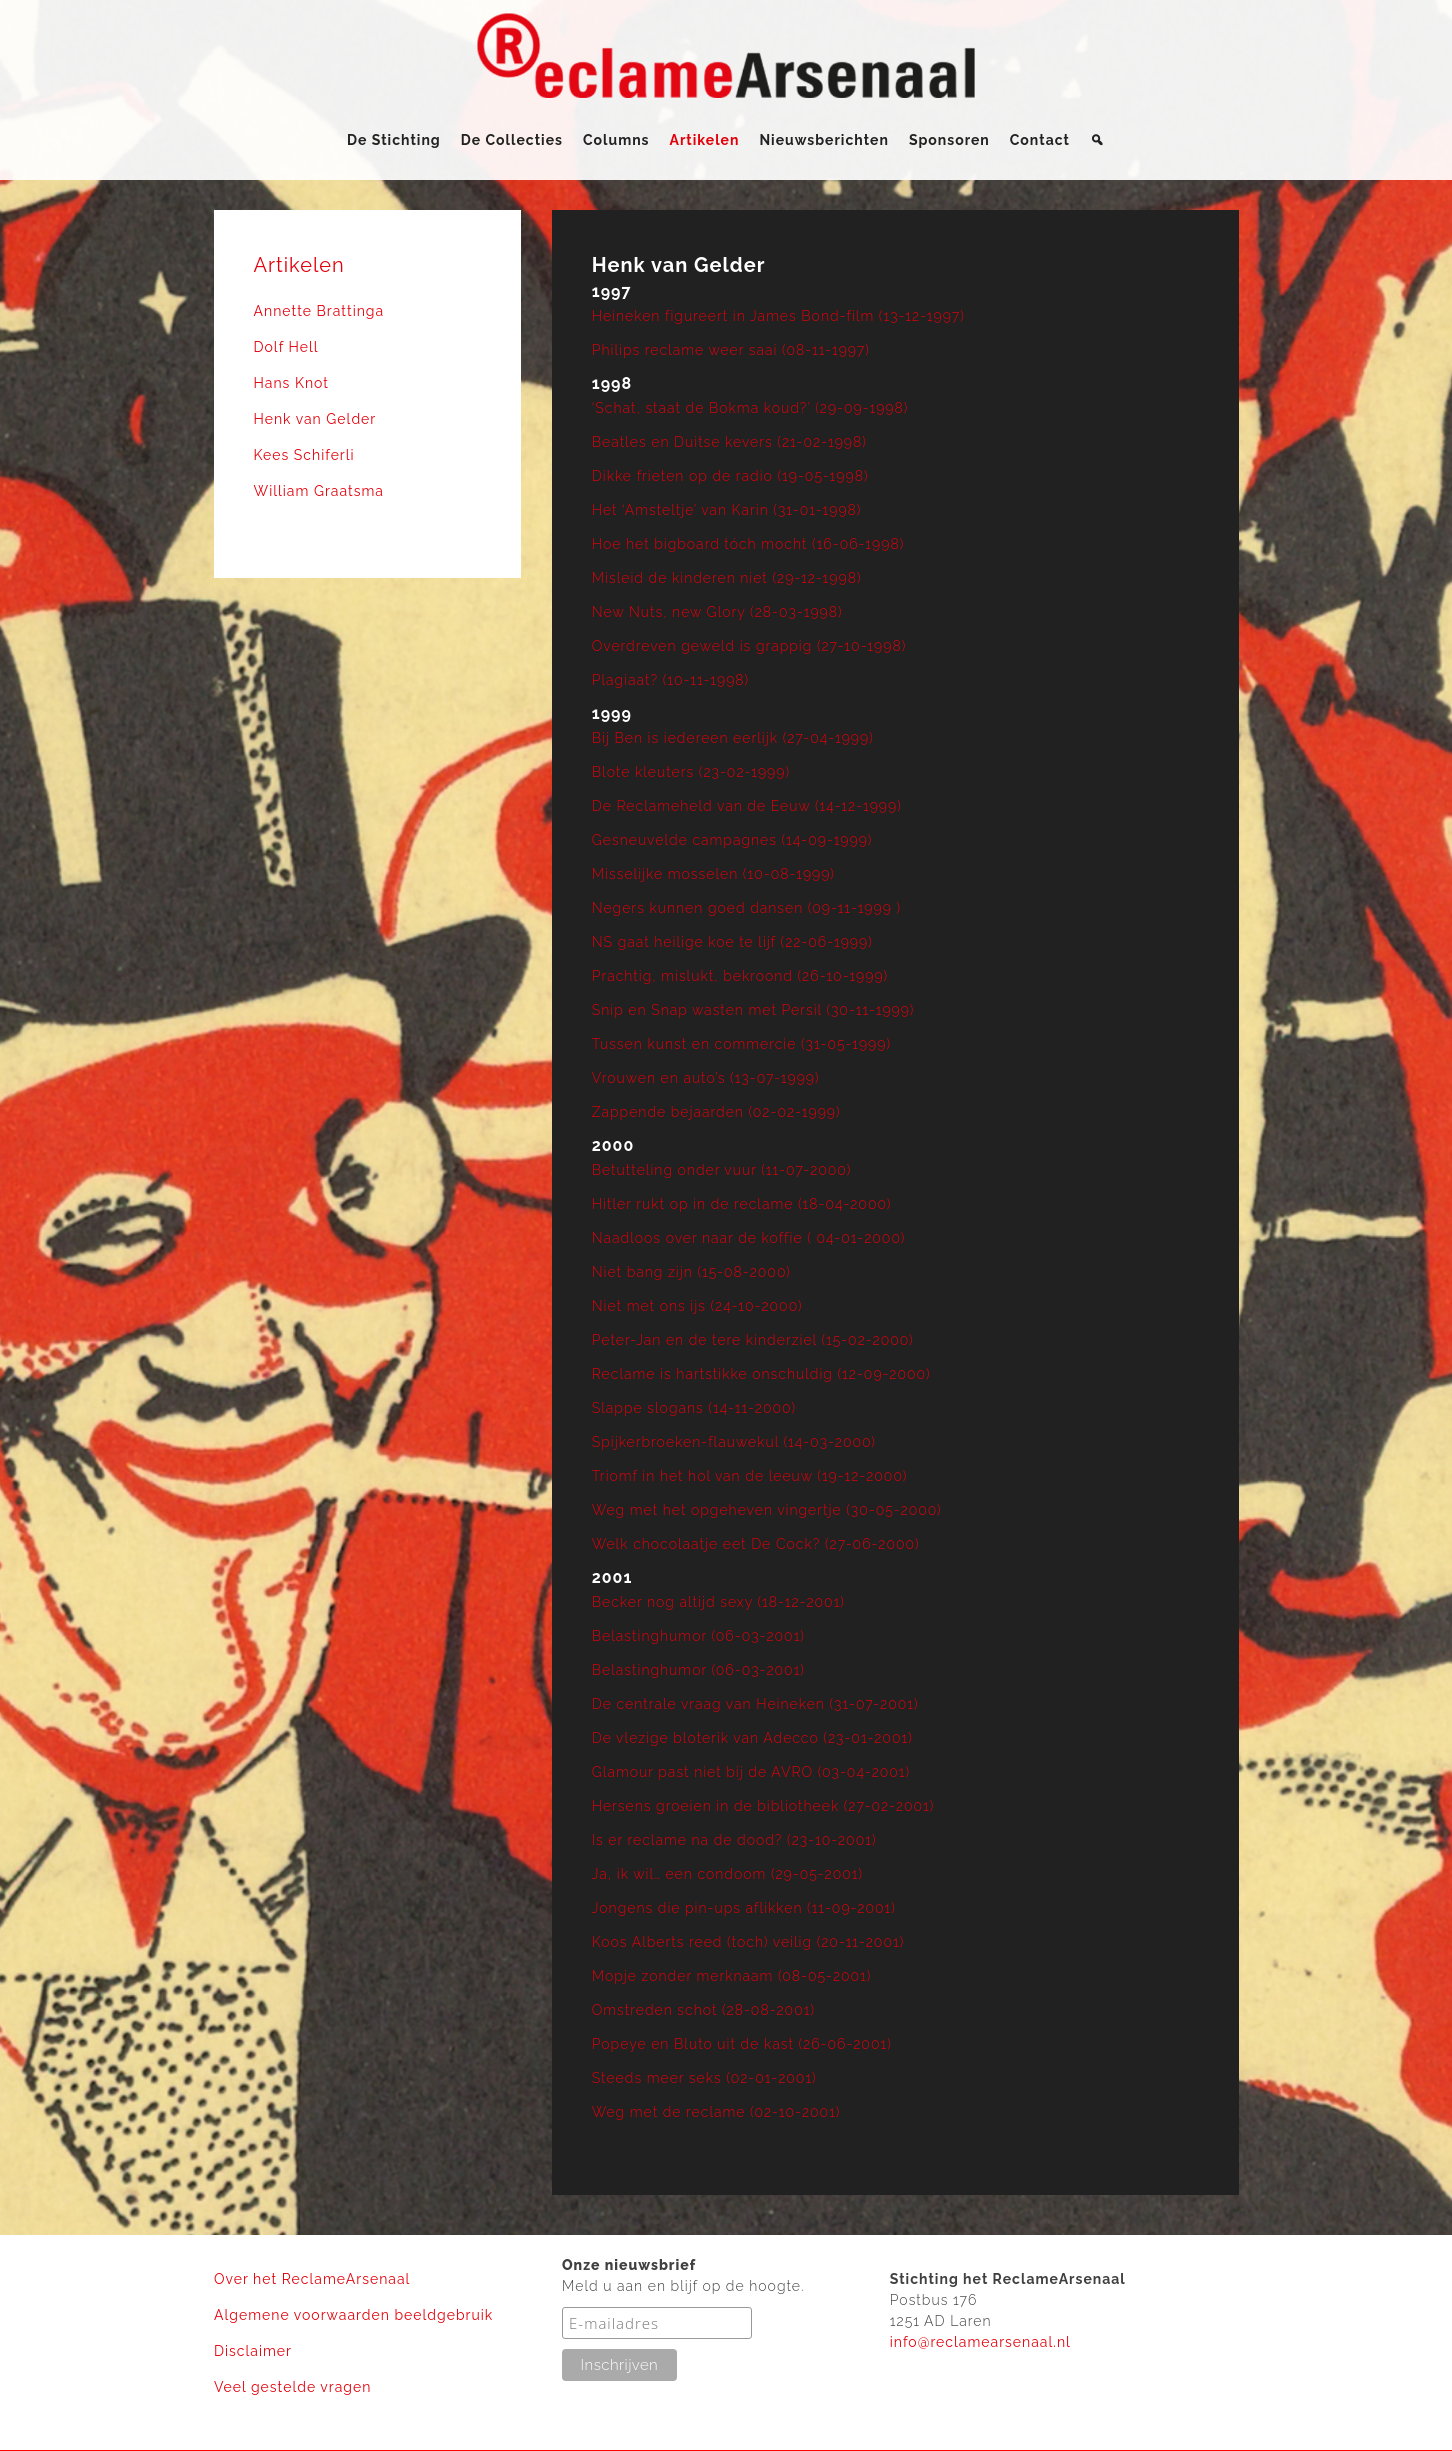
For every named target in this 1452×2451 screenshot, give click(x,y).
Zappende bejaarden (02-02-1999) (716, 1112)
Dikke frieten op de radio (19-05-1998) (730, 476)
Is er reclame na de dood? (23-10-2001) (734, 1840)
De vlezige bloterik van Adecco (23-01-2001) (752, 1738)
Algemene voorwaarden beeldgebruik (353, 2315)
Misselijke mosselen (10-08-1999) (713, 874)
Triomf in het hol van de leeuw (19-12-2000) (750, 1476)
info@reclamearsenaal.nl (980, 2342)
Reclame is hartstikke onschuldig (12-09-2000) (761, 1374)
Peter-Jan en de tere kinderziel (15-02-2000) (753, 1340)
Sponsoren (949, 140)
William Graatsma (319, 491)
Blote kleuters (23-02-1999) (691, 772)
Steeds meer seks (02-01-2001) (704, 2078)
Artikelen (705, 140)
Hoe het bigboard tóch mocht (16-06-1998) (748, 544)
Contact (1040, 140)
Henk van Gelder (315, 419)
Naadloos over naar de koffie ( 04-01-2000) (749, 1238)
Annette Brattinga (319, 311)
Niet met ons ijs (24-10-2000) (697, 1306)
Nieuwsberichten (823, 140)
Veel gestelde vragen (292, 2387)
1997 (612, 291)
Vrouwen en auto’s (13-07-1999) (706, 1078)
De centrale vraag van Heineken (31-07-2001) (755, 1704)
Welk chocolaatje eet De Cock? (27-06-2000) (756, 1544)
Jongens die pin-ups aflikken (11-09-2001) (744, 1908)
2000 (613, 1145)
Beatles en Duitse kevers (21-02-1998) (729, 442)
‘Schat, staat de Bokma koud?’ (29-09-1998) (750, 408)
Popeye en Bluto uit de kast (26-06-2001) (742, 2044)
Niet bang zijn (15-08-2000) (691, 1272)
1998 (612, 383)
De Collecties (512, 140)
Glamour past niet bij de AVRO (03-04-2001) (751, 1772)
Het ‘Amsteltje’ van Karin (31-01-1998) (727, 510)
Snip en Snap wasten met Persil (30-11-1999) (753, 1010)
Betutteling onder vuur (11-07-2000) (722, 1170)
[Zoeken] (1097, 140)
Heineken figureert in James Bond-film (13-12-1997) (778, 316)
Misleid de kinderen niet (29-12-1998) (727, 578)
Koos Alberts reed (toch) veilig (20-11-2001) (748, 1942)
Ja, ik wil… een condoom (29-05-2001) (727, 1874)
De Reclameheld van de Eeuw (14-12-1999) (747, 806)
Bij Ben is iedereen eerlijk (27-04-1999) (733, 738)
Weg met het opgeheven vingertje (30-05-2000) (767, 1510)
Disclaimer (253, 2351)
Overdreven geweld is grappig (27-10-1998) (749, 646)
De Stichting (394, 140)
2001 (612, 1577)
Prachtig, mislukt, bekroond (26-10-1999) (740, 976)
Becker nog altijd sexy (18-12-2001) (718, 1602)
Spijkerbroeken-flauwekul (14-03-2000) (734, 1442)
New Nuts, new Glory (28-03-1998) (717, 612)
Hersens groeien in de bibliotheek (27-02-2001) (763, 1806)
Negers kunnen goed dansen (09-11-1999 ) (746, 908)
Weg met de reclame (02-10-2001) (716, 2112)
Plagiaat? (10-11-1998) (670, 680)
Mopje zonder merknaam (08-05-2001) (732, 1976)
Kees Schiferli (304, 455)
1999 (612, 713)
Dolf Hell (286, 347)
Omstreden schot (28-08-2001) (703, 2010)
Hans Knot (291, 383)
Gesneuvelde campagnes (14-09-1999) (732, 840)
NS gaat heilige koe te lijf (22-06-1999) (732, 942)
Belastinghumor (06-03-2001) (698, 1636)
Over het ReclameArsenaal (312, 2279)
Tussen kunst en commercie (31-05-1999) (741, 1044)
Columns (616, 140)
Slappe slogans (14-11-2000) (694, 1408)
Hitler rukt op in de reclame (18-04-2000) (742, 1204)
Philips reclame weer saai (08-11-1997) (731, 350)
